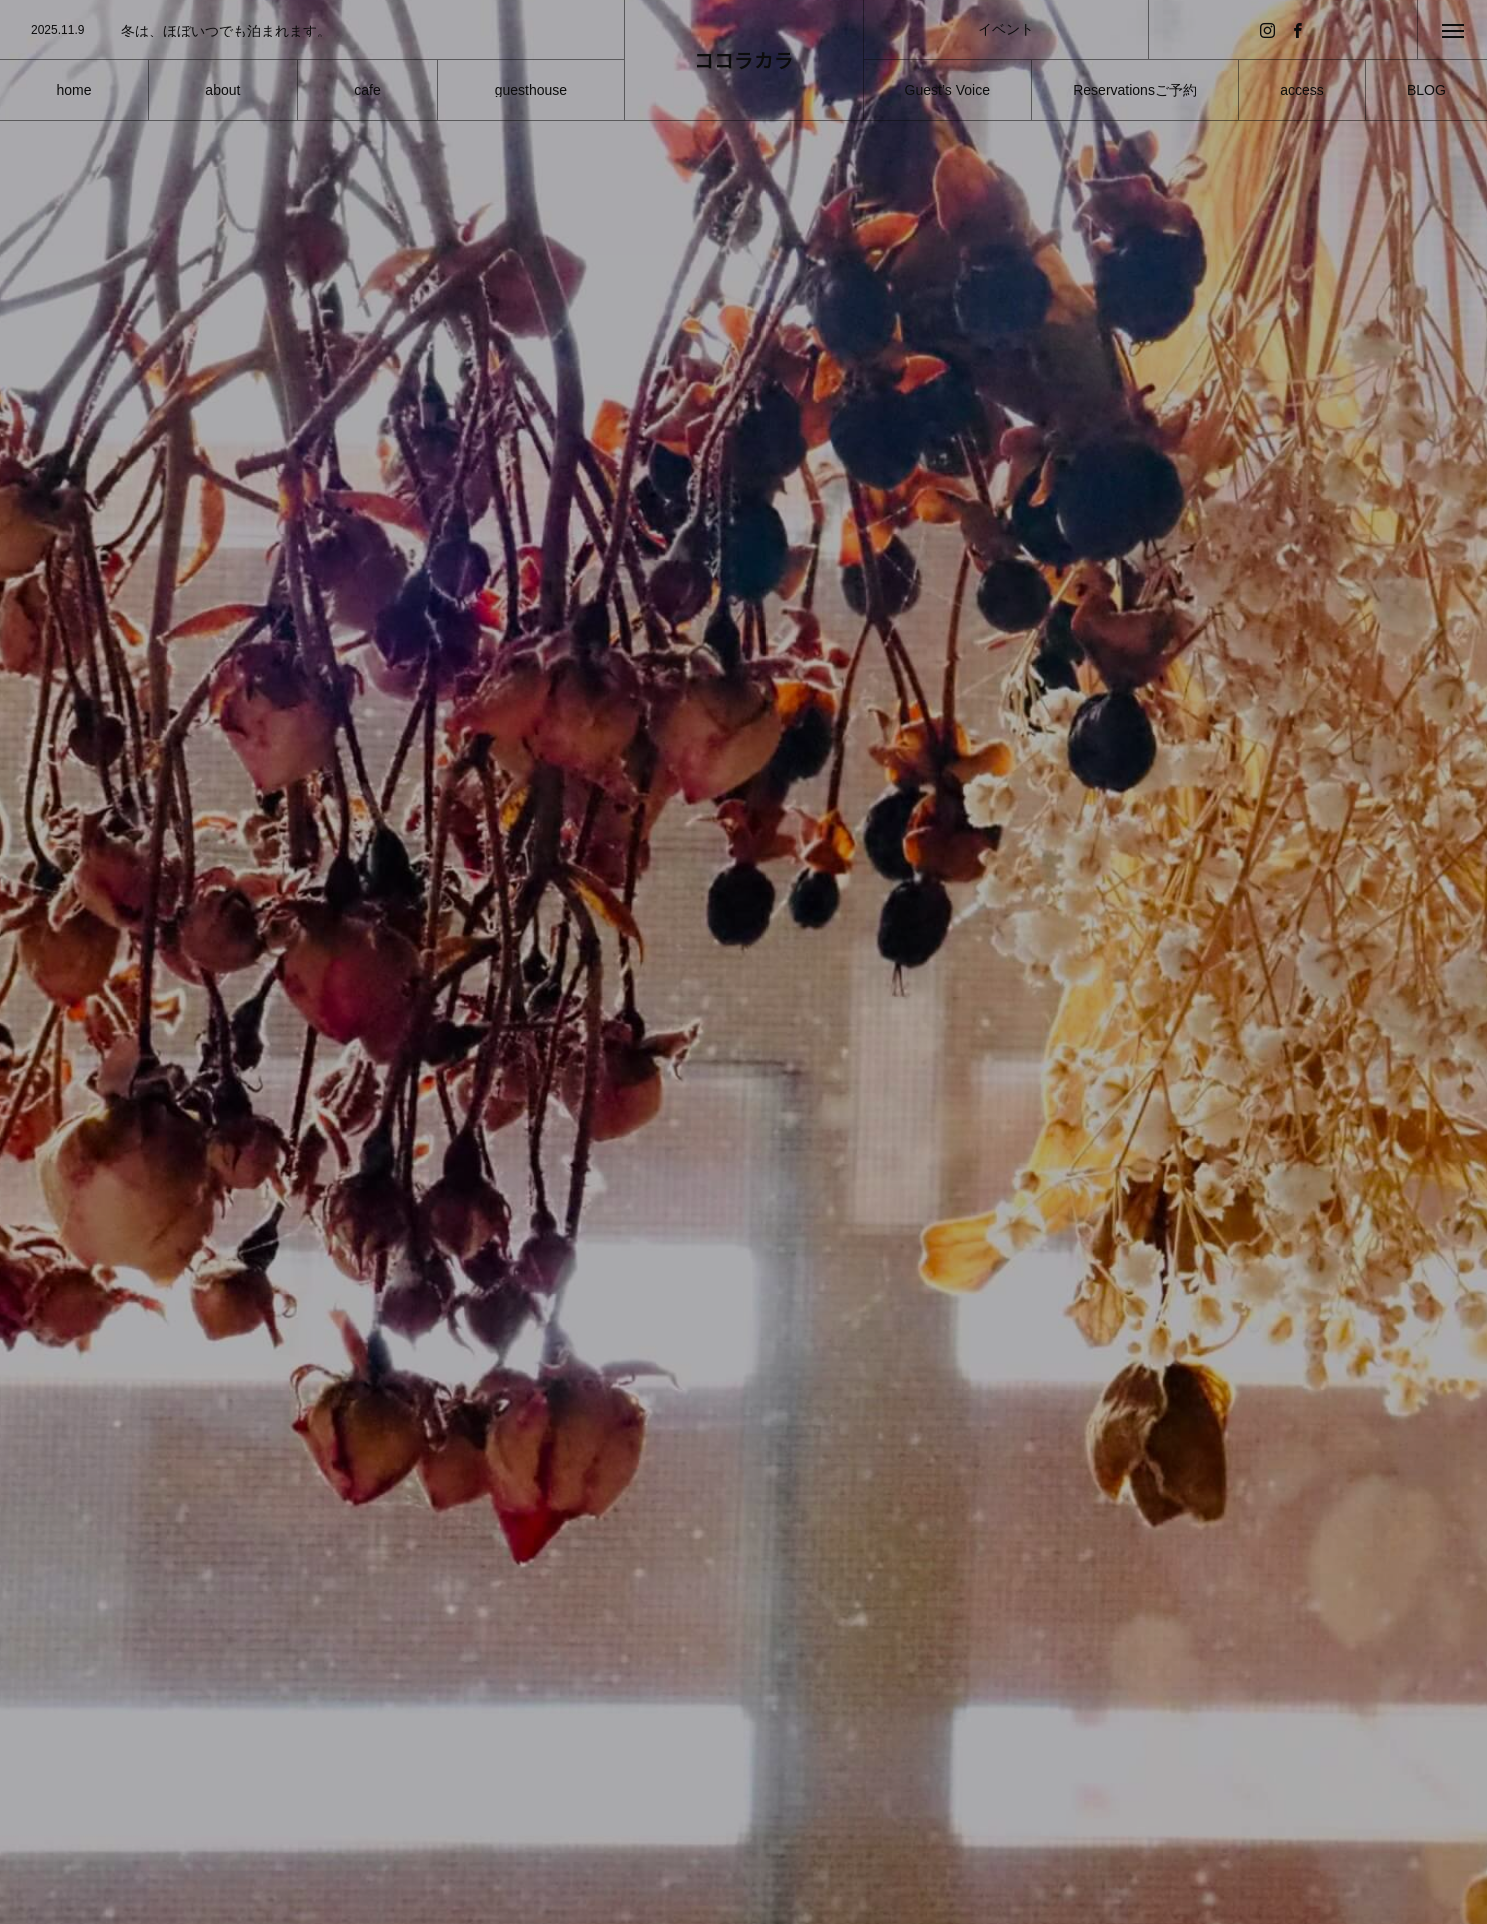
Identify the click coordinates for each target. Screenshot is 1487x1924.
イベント (1006, 29)
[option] (312, 31)
